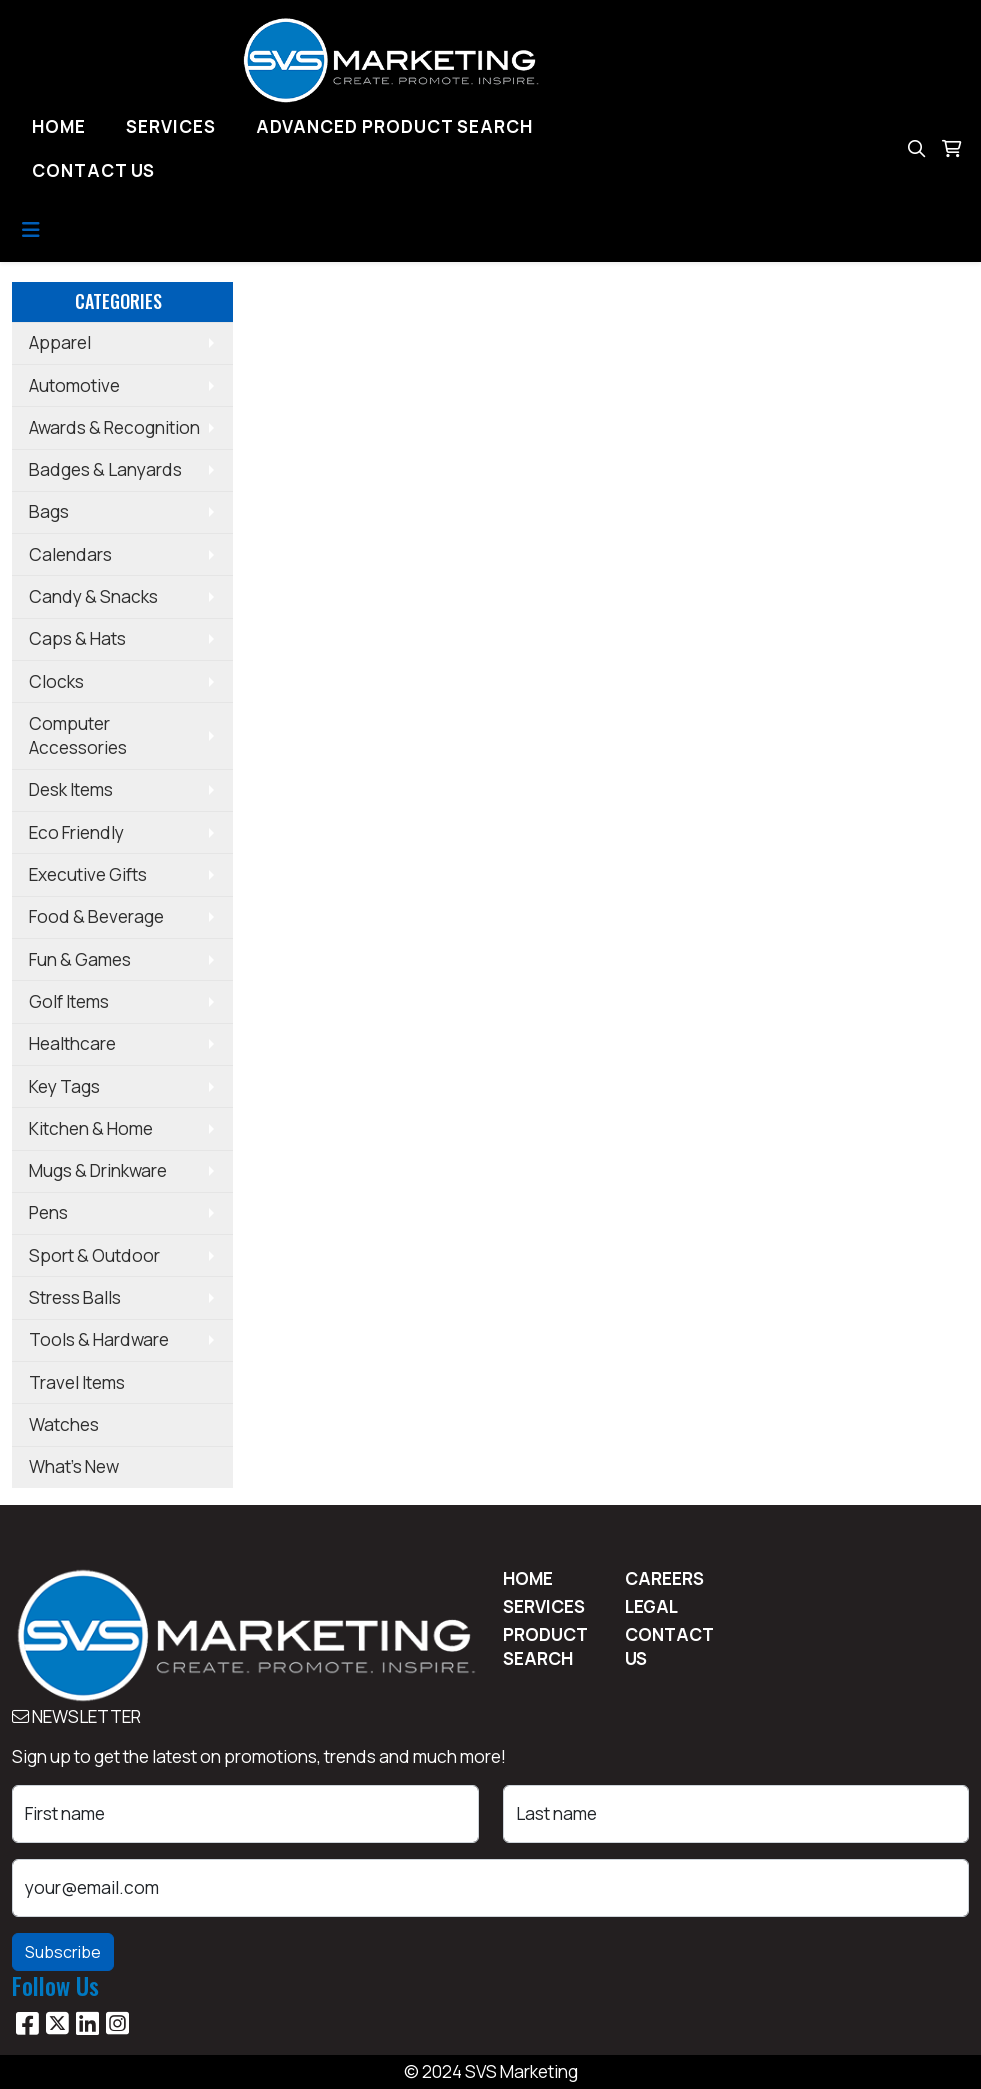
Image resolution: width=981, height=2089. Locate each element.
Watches (64, 1424)
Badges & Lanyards (105, 469)
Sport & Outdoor (94, 1255)
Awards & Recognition (114, 427)
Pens (48, 1212)
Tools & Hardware (99, 1339)
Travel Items (77, 1382)
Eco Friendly (76, 832)
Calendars (70, 554)
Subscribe (63, 1952)
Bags (49, 511)
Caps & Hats (77, 638)
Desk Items (71, 789)
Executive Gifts (88, 874)
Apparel (60, 342)
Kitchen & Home (91, 1128)
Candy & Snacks (93, 596)
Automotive (74, 385)
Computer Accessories (78, 735)
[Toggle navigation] (31, 230)
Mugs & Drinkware (98, 1170)
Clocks (56, 681)
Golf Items (69, 1001)
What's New (74, 1466)
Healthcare (72, 1043)
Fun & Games (80, 959)
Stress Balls (75, 1297)
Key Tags (64, 1086)
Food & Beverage (96, 916)
